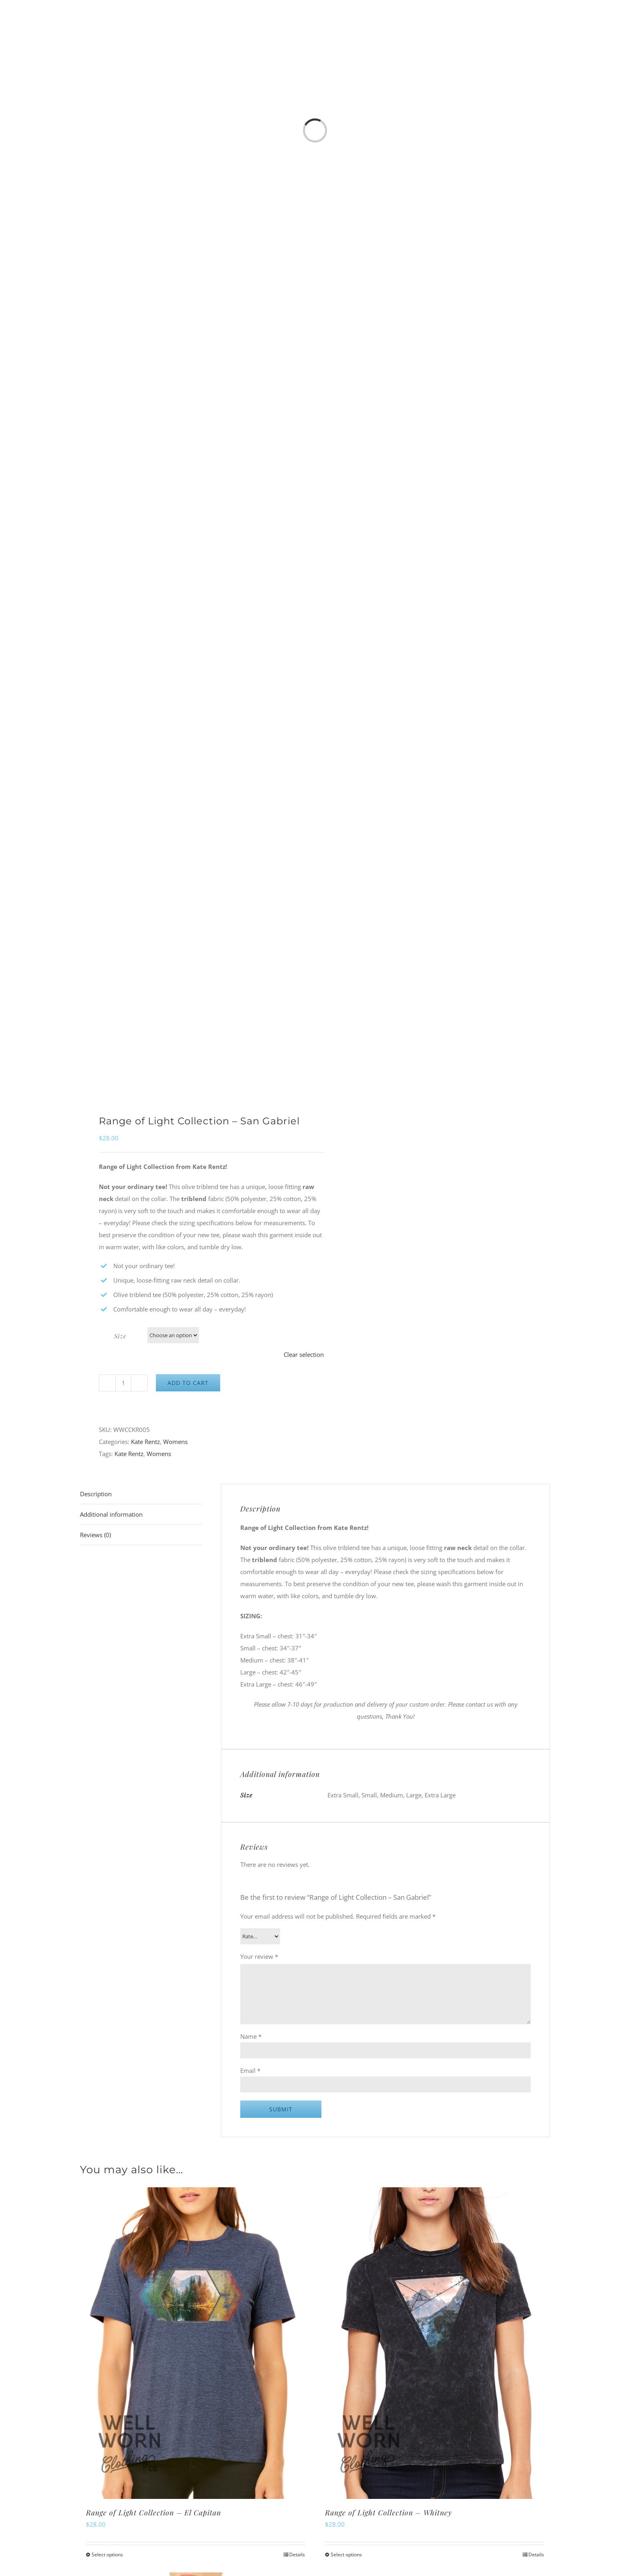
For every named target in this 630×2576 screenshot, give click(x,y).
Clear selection (304, 1354)
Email (250, 2070)
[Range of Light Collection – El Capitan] (195, 2343)
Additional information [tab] (111, 1514)
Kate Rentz (145, 1442)
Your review (259, 1956)
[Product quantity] (123, 1383)
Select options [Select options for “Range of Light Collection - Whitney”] (346, 2554)
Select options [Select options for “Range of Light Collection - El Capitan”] (107, 2554)
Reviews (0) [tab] (95, 1535)
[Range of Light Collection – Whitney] (434, 2343)
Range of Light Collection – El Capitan (153, 2512)
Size (120, 1336)
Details (297, 2554)
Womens (175, 1442)
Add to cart (188, 1383)
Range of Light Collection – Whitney (388, 2512)
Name (251, 2036)
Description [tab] (96, 1494)
